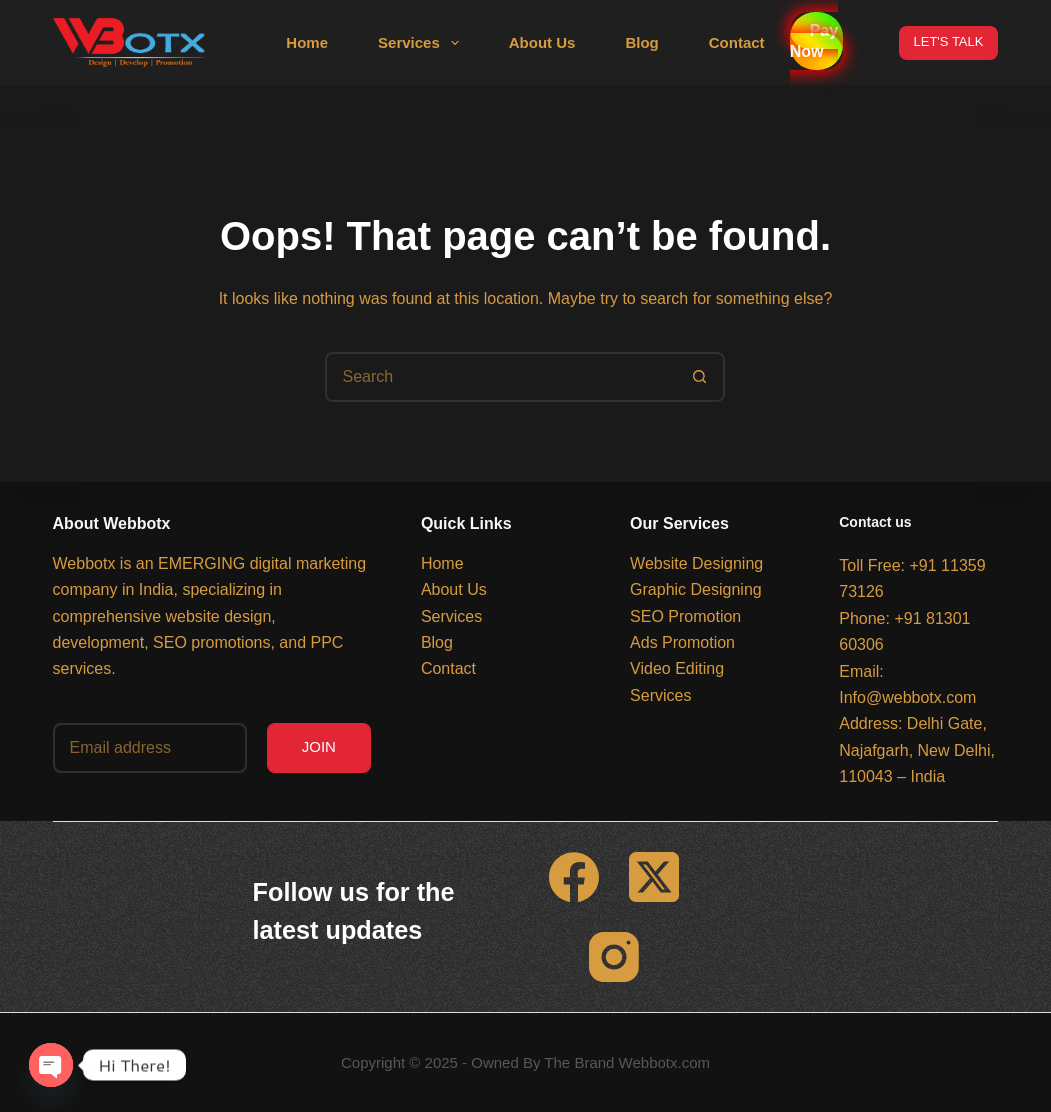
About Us (542, 42)
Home (307, 42)
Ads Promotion (682, 642)
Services (422, 43)
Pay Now (814, 41)
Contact (737, 42)
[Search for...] (500, 377)
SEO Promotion (685, 616)
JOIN (319, 746)
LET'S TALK (949, 41)
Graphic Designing (696, 589)
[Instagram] (614, 957)
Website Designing (696, 563)
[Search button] (700, 377)
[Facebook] (574, 877)
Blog (641, 42)
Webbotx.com (664, 1062)
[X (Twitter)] (654, 877)
